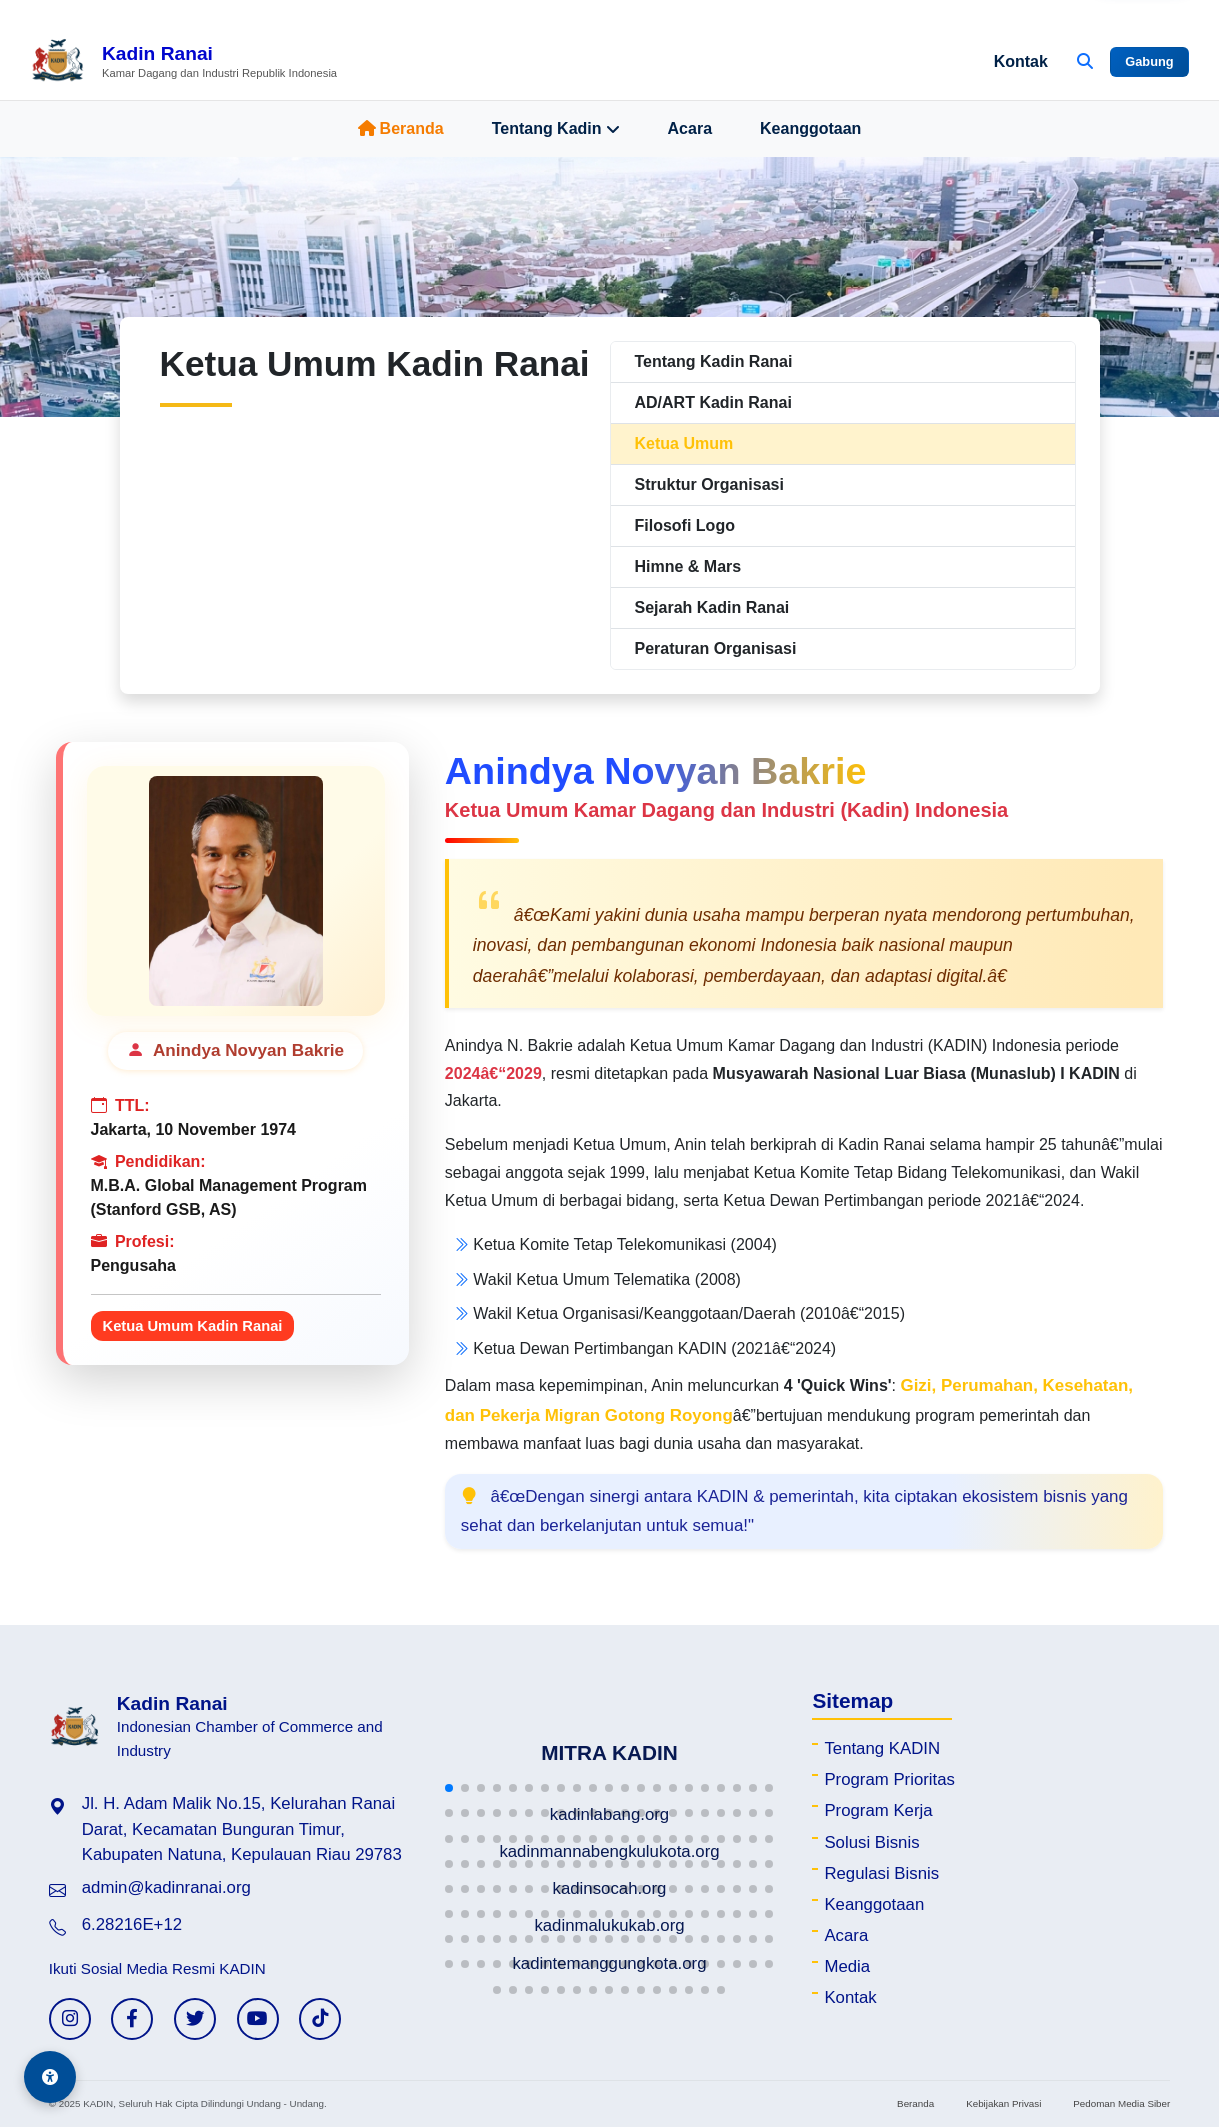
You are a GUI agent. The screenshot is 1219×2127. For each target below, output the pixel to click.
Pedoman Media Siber (1121, 2103)
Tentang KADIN (882, 1748)
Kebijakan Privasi (1003, 2103)
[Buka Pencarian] (1085, 62)
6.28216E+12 (132, 1924)
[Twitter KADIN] (195, 2019)
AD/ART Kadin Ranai (713, 402)
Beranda (401, 128)
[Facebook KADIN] (132, 2019)
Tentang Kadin (556, 129)
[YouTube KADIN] (258, 2019)
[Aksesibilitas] (50, 2077)
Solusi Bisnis (871, 1842)
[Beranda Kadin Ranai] (183, 62)
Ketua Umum (684, 443)
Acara (690, 128)
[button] (449, 1788)
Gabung (1149, 61)
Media (847, 1966)
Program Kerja (878, 1810)
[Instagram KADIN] (70, 2019)
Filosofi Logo (685, 525)
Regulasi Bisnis (881, 1873)
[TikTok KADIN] (320, 2019)
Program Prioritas (889, 1779)
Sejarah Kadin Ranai (712, 607)
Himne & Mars (688, 566)
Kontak (1021, 61)
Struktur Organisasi (709, 484)
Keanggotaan (810, 128)
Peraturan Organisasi (716, 648)
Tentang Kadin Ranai (714, 361)
